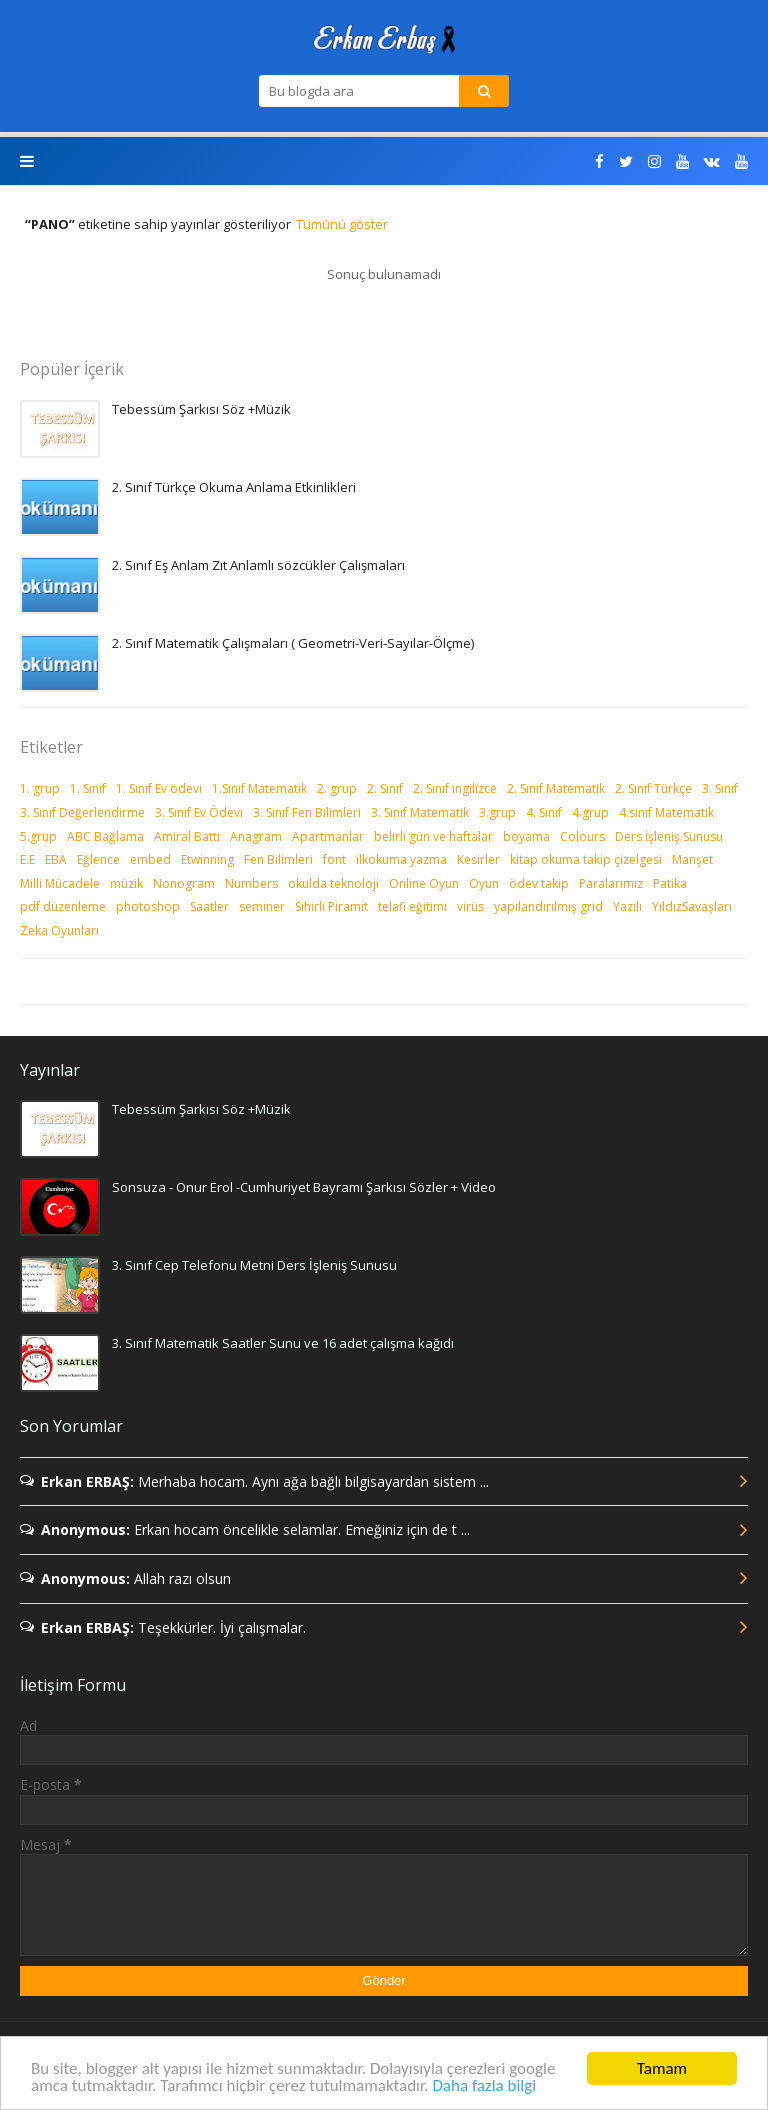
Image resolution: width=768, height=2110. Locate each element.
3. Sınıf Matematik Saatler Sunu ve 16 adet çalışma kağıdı (283, 1343)
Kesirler (478, 859)
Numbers (251, 883)
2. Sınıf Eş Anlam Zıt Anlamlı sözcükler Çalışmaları (258, 565)
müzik (126, 883)
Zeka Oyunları (59, 930)
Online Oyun (424, 883)
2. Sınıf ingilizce (455, 788)
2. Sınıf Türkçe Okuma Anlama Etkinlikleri (234, 487)
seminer (262, 906)
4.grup (590, 812)
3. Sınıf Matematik (420, 812)
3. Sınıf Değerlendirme (82, 812)
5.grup (38, 836)
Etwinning (207, 859)
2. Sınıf (385, 788)
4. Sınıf (544, 812)
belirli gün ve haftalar (433, 836)
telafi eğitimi (412, 906)
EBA (56, 859)
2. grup (337, 788)
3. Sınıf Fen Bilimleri (307, 812)
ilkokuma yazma (401, 859)
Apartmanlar (328, 836)
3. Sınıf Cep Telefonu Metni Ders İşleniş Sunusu (254, 1265)
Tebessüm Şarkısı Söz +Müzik (201, 409)
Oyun (484, 883)
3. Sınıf (720, 788)
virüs (470, 906)
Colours (582, 836)
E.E (27, 859)
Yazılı (627, 906)
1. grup (40, 788)
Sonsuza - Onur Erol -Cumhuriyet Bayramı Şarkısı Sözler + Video (304, 1187)
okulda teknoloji (333, 883)
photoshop (148, 906)
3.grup (497, 812)
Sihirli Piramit (331, 906)
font (334, 859)
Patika (670, 883)
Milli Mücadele (60, 883)
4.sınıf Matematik (666, 812)
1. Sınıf (88, 788)
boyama (526, 836)
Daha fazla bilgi (484, 2086)
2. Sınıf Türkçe (653, 788)
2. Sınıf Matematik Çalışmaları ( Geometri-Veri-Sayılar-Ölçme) (293, 643)
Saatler (209, 906)
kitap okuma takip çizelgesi (586, 859)
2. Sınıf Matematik (556, 788)
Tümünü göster (342, 224)
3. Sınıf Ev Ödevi (199, 812)
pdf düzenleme (63, 906)
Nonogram (184, 883)
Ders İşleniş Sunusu (669, 836)
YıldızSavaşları (692, 906)
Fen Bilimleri (278, 859)
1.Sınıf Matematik (259, 788)
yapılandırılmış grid (548, 906)
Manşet (692, 859)
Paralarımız (611, 883)
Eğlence (98, 859)
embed (150, 859)
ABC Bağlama (105, 836)
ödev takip (539, 883)
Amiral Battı (187, 836)
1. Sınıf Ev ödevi (159, 788)
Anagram (256, 836)
